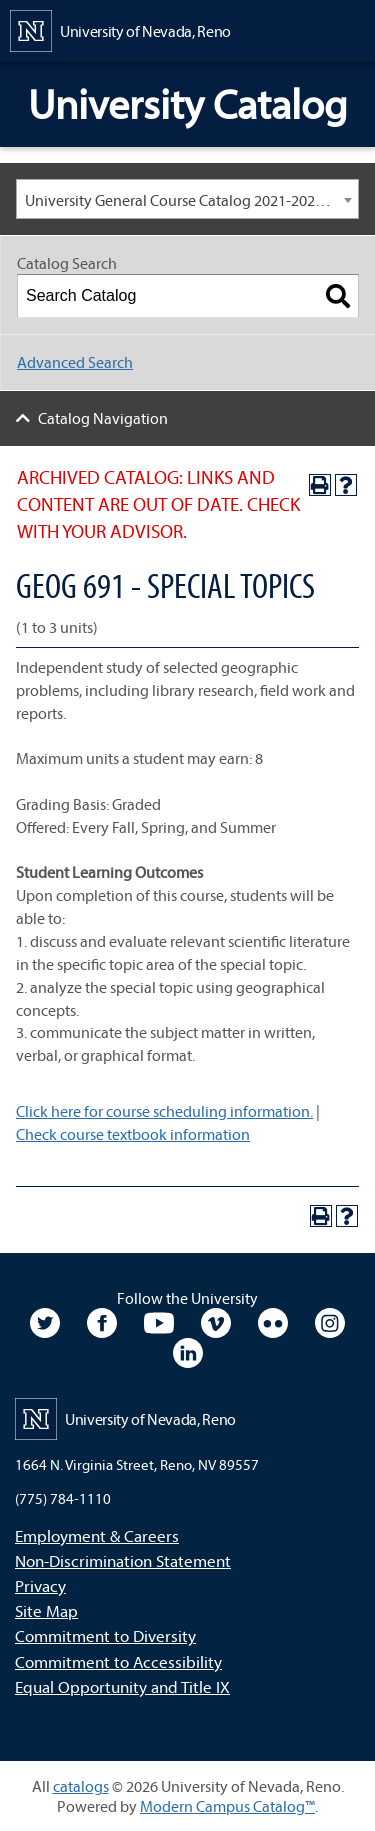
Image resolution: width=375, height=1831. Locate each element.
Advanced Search (75, 362)
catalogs (81, 1786)
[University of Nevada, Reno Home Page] (120, 29)
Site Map (46, 1610)
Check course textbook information (133, 1134)
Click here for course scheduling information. (164, 1111)
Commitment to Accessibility (118, 1661)
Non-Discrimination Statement (123, 1560)
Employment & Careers (97, 1535)
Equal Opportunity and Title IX (122, 1686)
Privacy (40, 1585)
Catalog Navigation (103, 418)
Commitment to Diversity (105, 1635)
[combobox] (187, 199)
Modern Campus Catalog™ (227, 1806)
